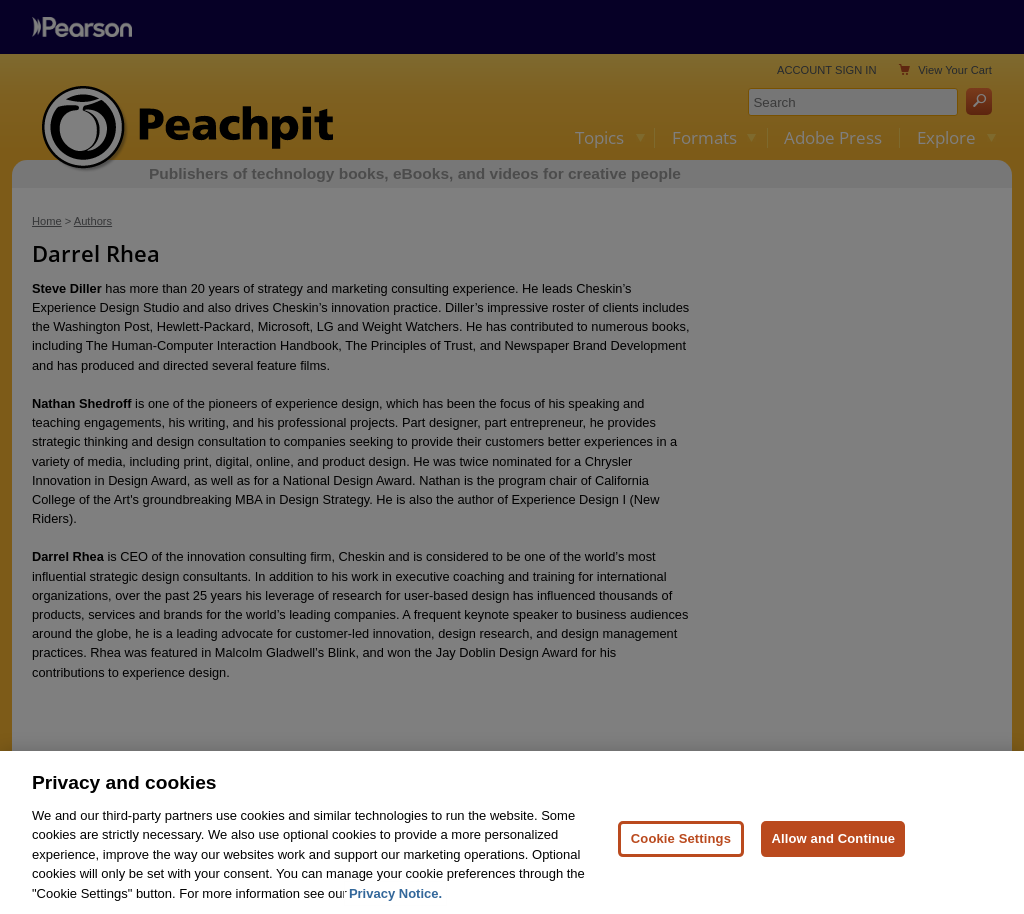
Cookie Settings (681, 848)
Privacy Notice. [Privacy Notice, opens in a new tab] (395, 903)
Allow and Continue (833, 848)
